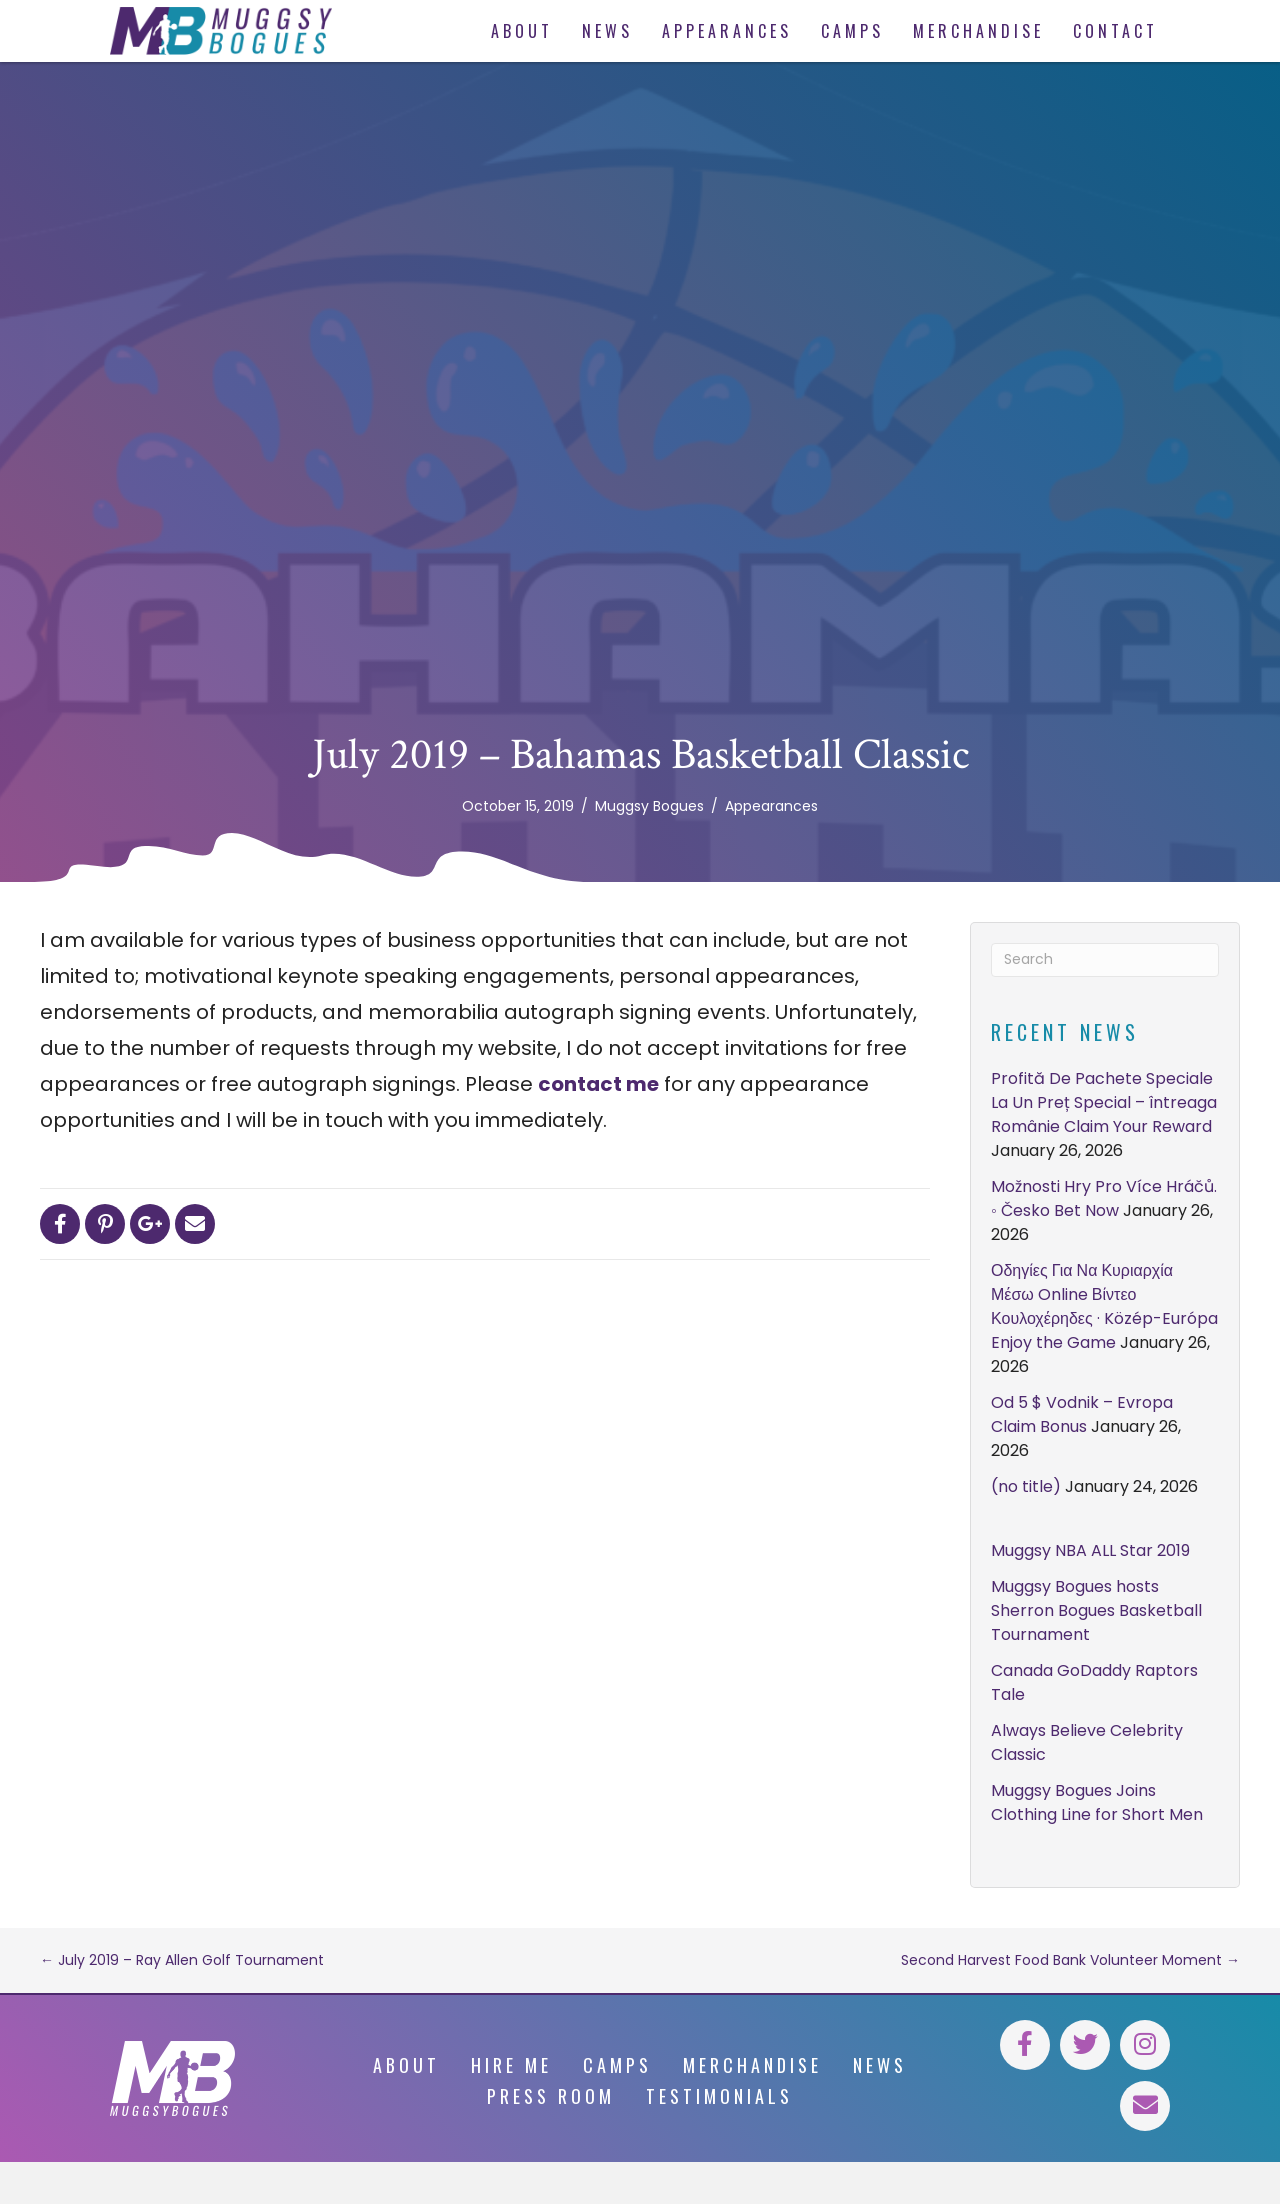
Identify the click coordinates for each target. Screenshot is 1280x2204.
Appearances (771, 806)
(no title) (1026, 1486)
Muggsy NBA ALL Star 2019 (1090, 1550)
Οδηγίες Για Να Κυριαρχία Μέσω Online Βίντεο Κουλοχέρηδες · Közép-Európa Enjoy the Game (1104, 1306)
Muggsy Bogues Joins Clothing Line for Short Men (1097, 1802)
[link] (522, 31)
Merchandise (752, 2065)
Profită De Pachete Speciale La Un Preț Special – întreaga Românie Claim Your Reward (1104, 1102)
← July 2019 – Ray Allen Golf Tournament (182, 1960)
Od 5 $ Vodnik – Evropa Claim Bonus (1082, 1414)
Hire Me (511, 2065)
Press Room (551, 2096)
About (406, 2065)
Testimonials (719, 2096)
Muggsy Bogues (649, 806)
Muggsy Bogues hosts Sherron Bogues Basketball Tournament (1096, 1610)
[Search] (1105, 960)
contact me (598, 1084)
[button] (1025, 2045)
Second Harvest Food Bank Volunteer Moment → (1070, 1960)
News (880, 2065)
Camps (617, 2065)
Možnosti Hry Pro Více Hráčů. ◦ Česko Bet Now (1104, 1198)
